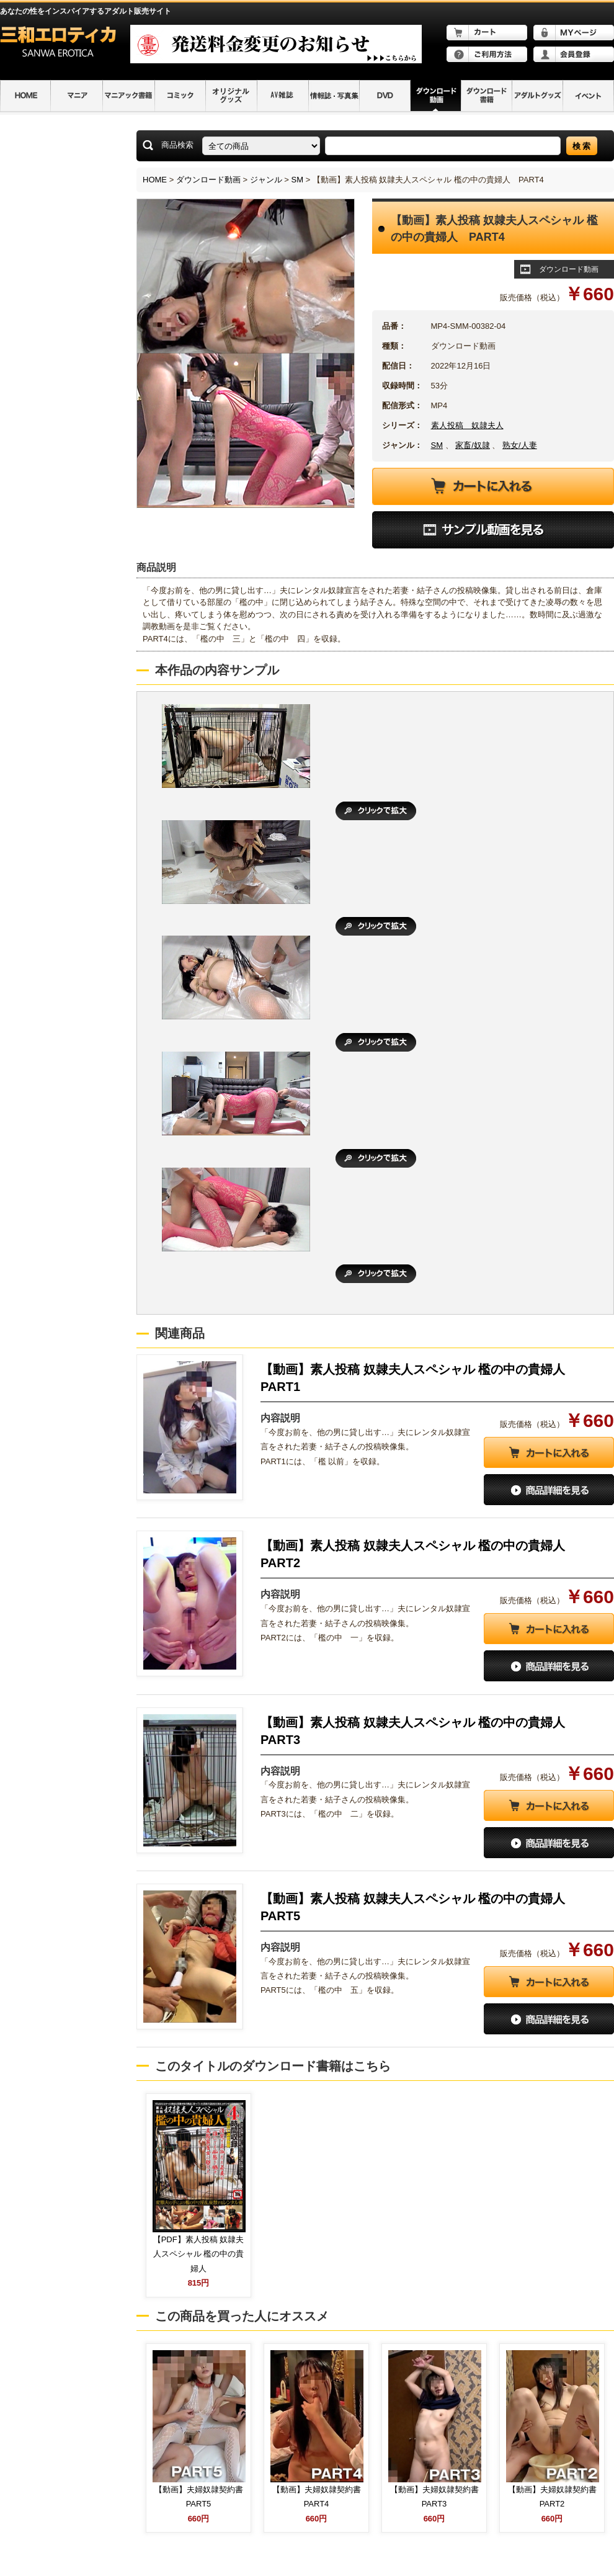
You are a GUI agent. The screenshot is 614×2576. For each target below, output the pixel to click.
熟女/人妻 (519, 445)
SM (297, 179)
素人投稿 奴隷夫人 (467, 425)
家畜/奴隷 (472, 445)
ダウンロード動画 (208, 179)
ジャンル (266, 179)
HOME (155, 179)
